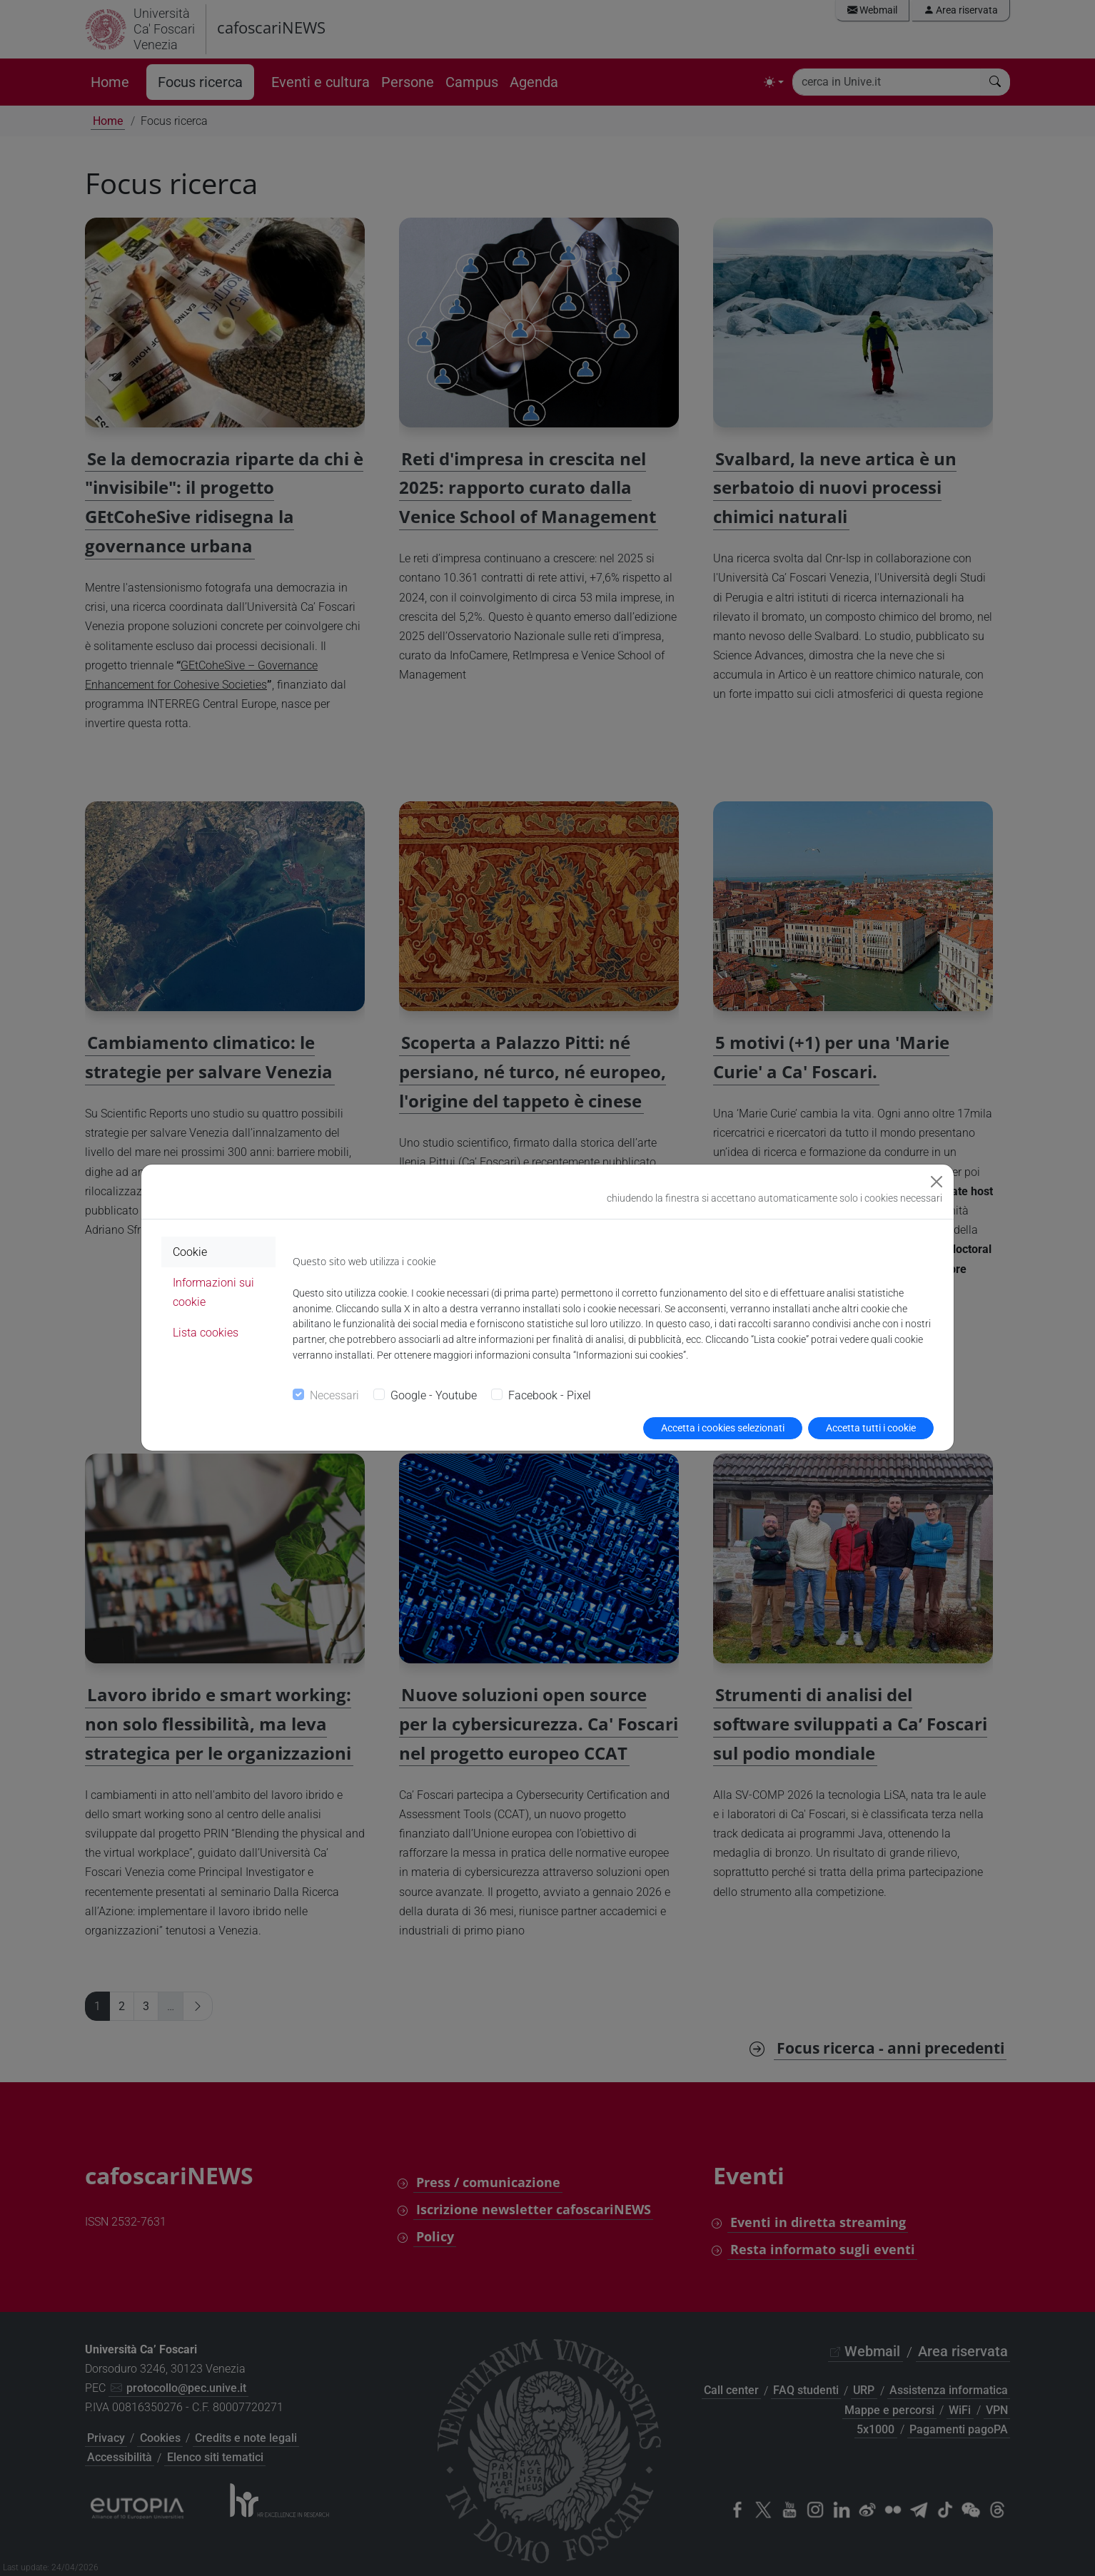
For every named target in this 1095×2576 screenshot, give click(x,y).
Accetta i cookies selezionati (722, 1428)
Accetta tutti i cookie (871, 1428)
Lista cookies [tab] (205, 1332)
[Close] (936, 1181)
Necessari (334, 1395)
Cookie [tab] (190, 1252)
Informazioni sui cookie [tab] (213, 1292)
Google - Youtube (433, 1395)
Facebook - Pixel (549, 1395)
